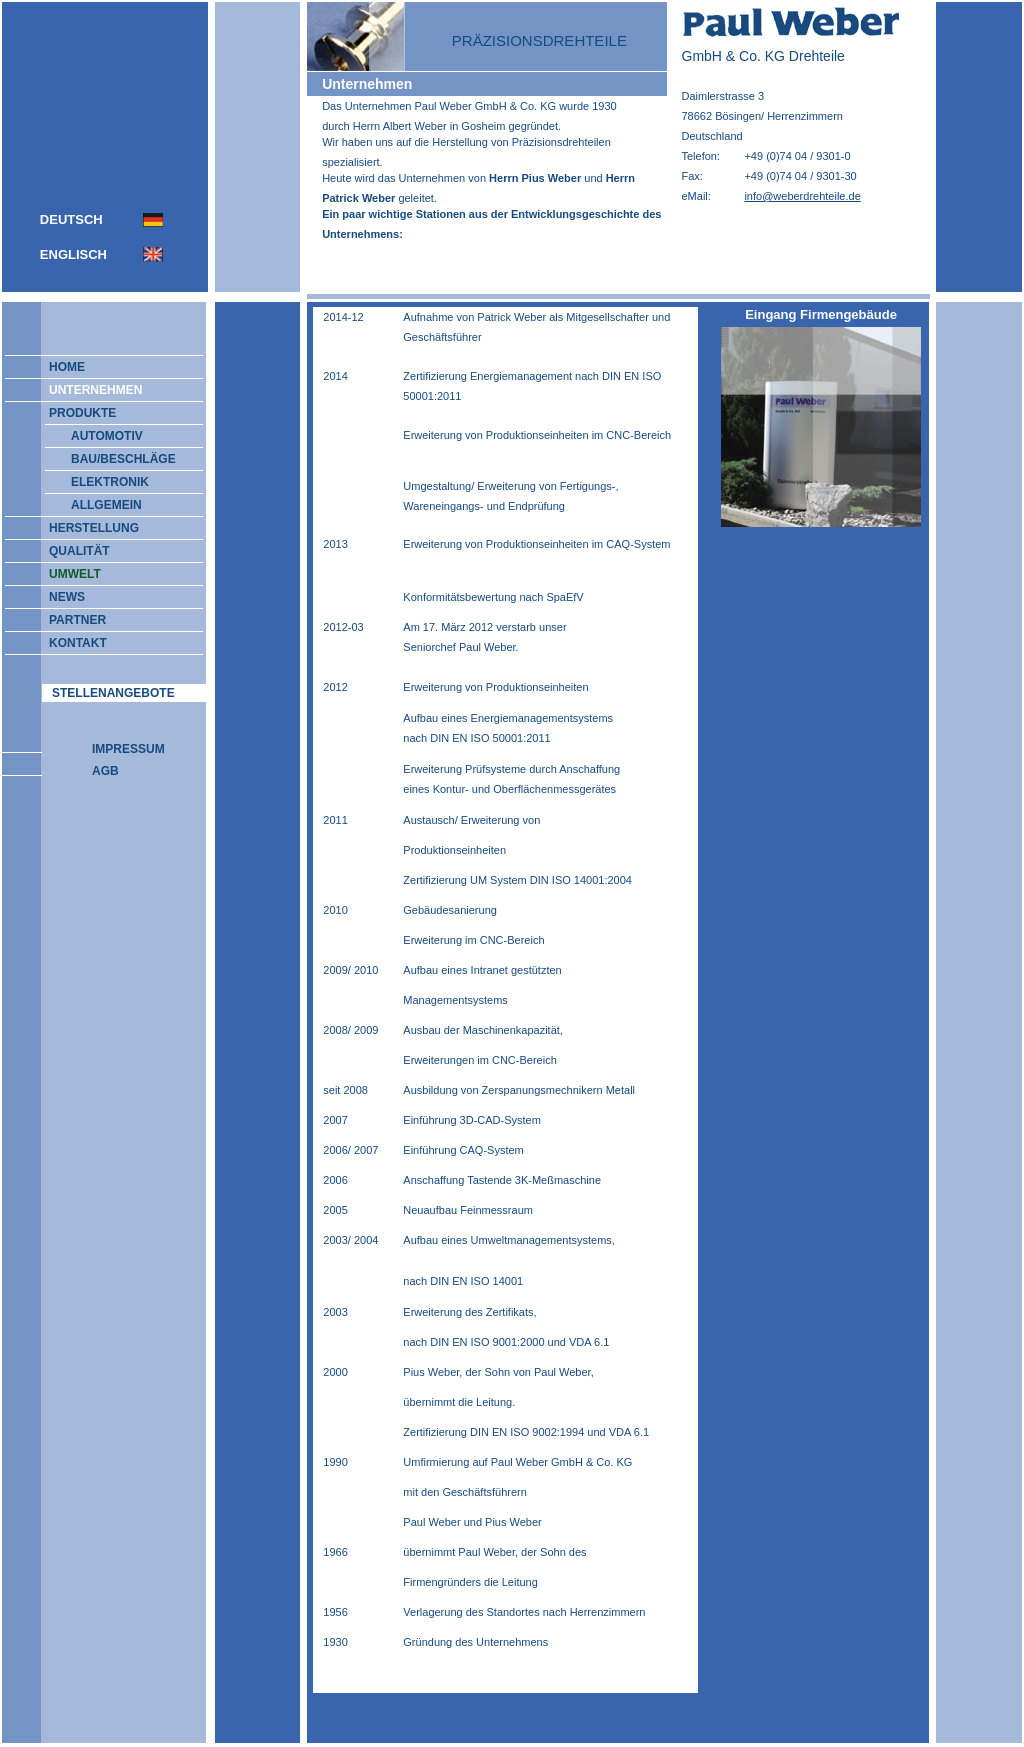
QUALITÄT (70, 551)
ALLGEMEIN (106, 505)
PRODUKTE (73, 413)
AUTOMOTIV (107, 436)
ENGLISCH (73, 254)
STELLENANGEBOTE (113, 693)
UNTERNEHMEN (86, 390)
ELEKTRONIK (110, 482)
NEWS (58, 597)
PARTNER (68, 620)
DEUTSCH (71, 219)
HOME (58, 367)
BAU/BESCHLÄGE (123, 459)
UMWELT (66, 574)
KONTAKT (69, 643)
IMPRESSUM (128, 749)
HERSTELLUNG (85, 528)
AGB (105, 771)
